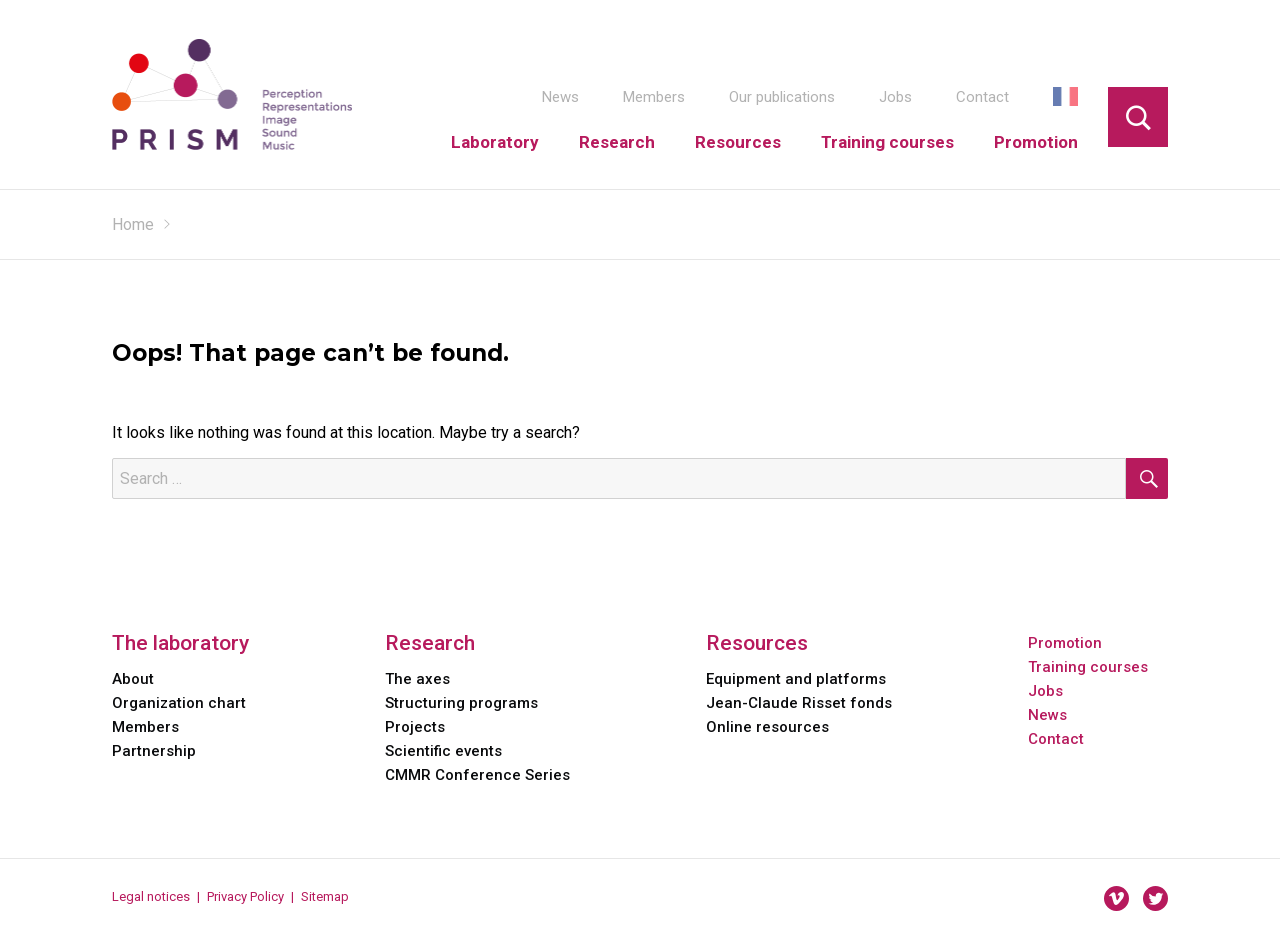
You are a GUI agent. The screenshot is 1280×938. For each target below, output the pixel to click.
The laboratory (180, 643)
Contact (982, 97)
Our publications (782, 97)
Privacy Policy (245, 896)
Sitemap (325, 896)
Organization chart (179, 703)
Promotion (1036, 142)
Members (654, 97)
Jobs (895, 97)
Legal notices (151, 896)
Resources (738, 142)
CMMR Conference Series (477, 775)
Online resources (767, 727)
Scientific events (443, 751)
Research (617, 142)
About (133, 679)
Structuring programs (461, 703)
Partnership (154, 751)
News (560, 97)
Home (133, 224)
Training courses (887, 142)
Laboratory (495, 142)
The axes (417, 679)
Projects (415, 727)
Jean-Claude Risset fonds (799, 703)
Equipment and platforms (796, 679)
